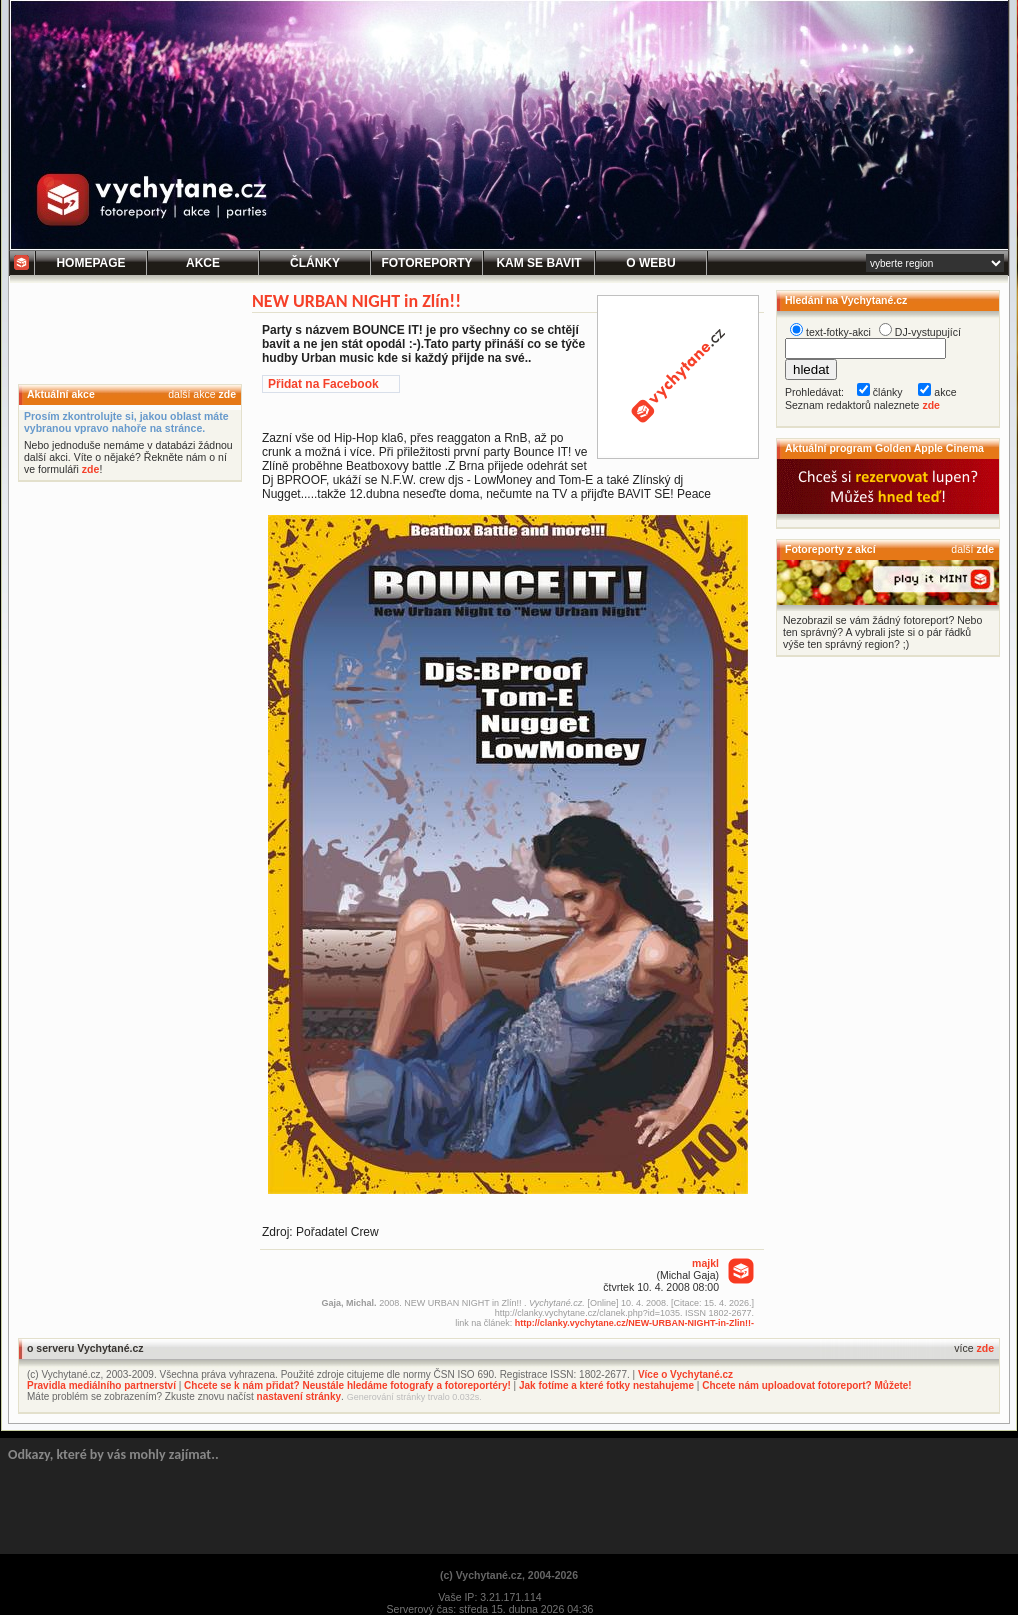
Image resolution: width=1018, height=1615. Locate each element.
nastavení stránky (299, 1396)
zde (227, 394)
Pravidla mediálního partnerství (101, 1385)
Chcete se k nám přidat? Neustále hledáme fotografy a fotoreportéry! (347, 1385)
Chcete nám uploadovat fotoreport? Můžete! (806, 1385)
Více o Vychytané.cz (685, 1374)
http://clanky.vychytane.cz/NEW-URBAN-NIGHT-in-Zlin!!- (634, 1323)
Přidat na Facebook (323, 384)
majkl (705, 1263)
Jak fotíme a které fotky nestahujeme (606, 1385)
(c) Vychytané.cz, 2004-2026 (509, 1575)
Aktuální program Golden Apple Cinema (884, 448)
